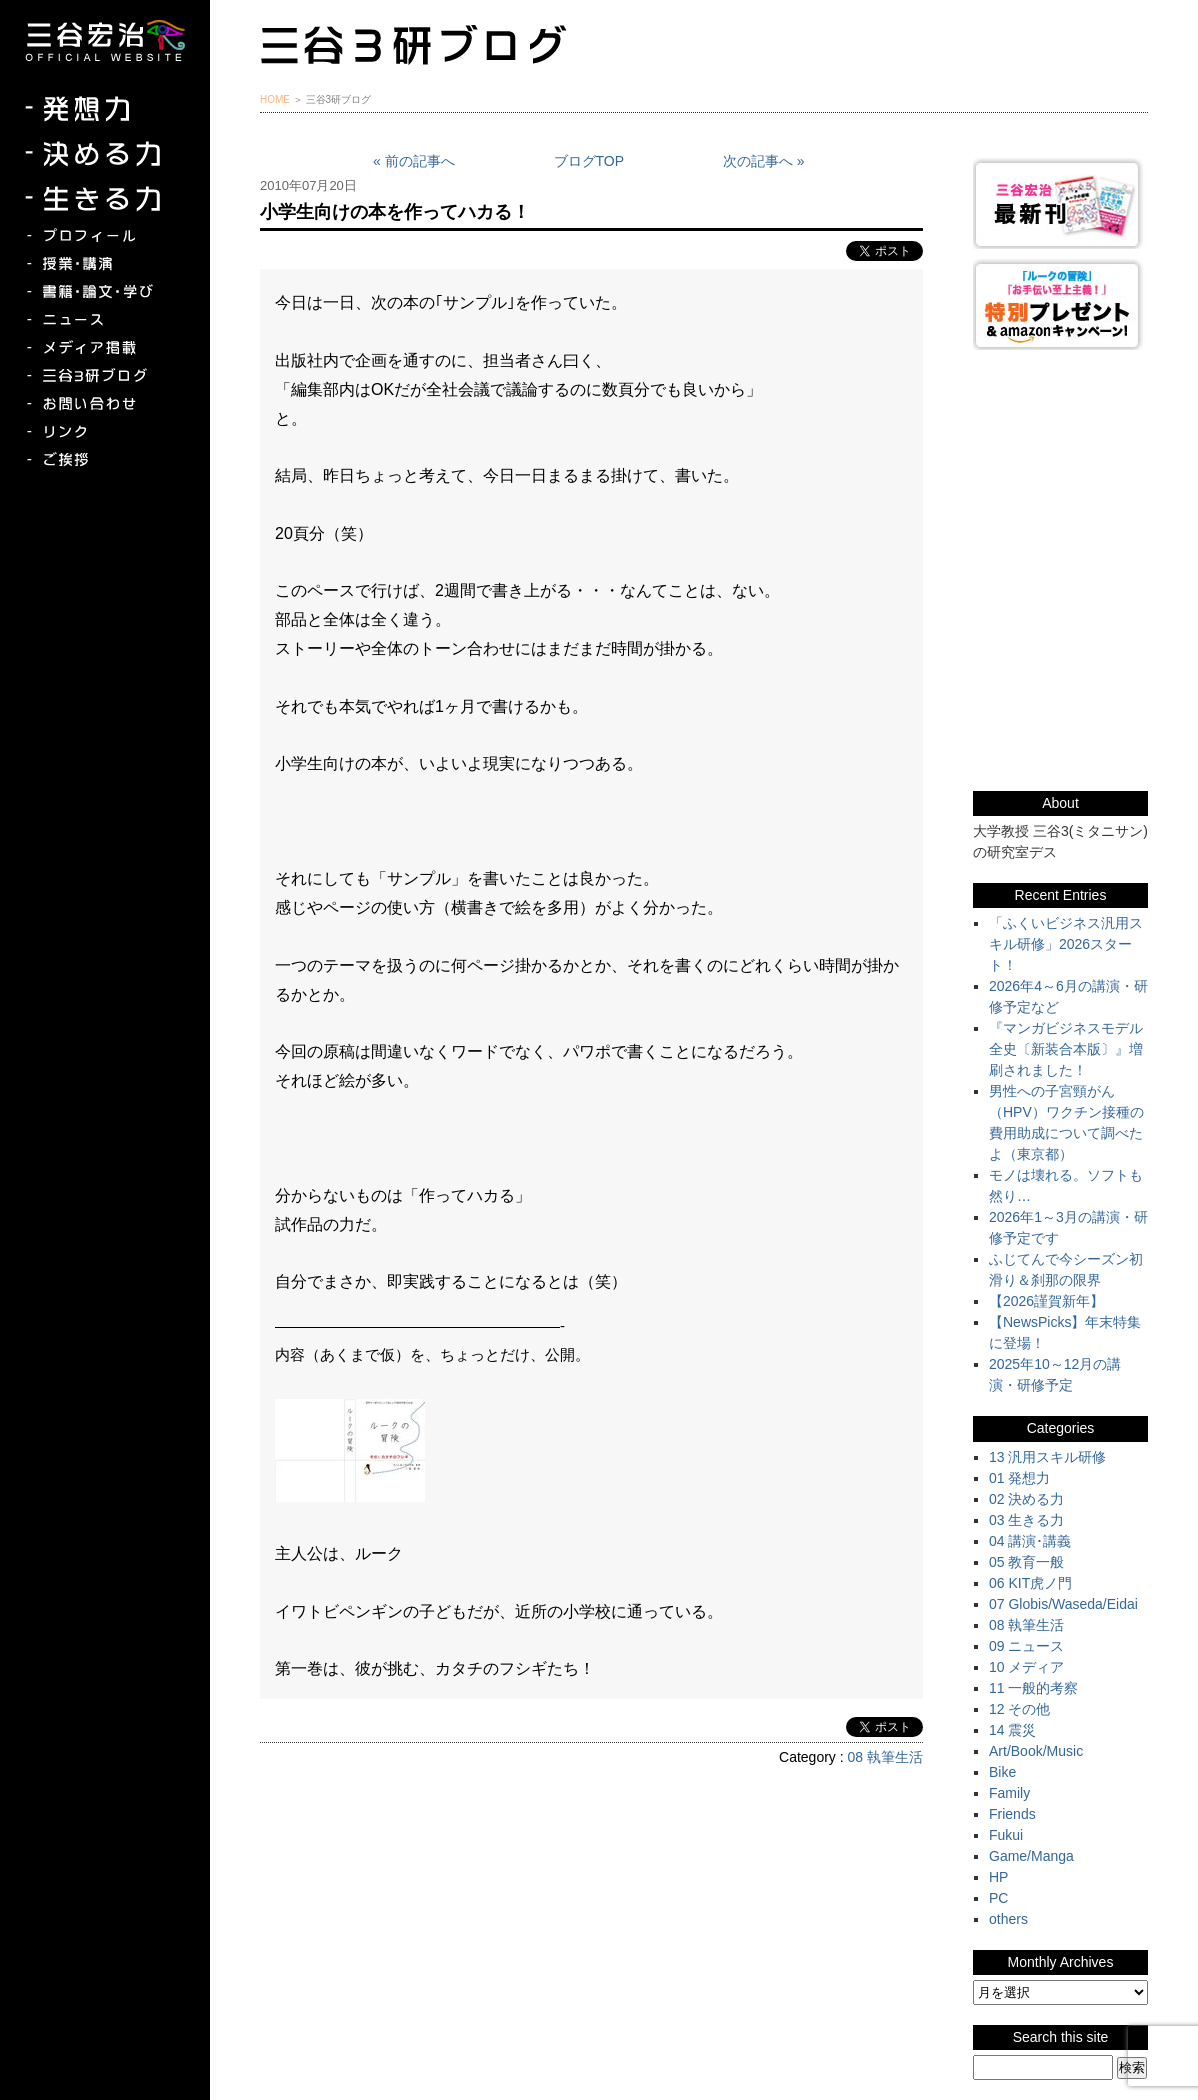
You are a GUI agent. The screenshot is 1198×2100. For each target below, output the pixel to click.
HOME (275, 99)
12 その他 (1019, 1709)
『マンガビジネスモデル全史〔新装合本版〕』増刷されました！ (1066, 1049)
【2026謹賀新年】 (1046, 1301)
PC (998, 1898)
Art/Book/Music (1036, 1751)
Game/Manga (1031, 1856)
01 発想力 (1019, 1478)
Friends (1012, 1814)
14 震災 (1012, 1730)
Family (1009, 1793)
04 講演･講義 (1030, 1541)
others (1008, 1919)
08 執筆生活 (885, 1757)
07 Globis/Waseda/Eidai (1063, 1604)
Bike (1002, 1772)
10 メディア (1026, 1667)
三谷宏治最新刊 (1060, 203)
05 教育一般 (1026, 1562)
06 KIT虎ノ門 (1030, 1583)
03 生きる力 (1026, 1520)
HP (998, 1877)
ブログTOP (589, 161)
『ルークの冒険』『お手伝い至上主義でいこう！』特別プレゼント (1060, 304)
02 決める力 (1026, 1499)
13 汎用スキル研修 (1047, 1457)
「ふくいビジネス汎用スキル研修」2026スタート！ (1066, 944)
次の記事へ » (764, 161)
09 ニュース (1026, 1646)
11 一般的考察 (1033, 1688)
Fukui (1006, 1835)
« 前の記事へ (414, 161)
